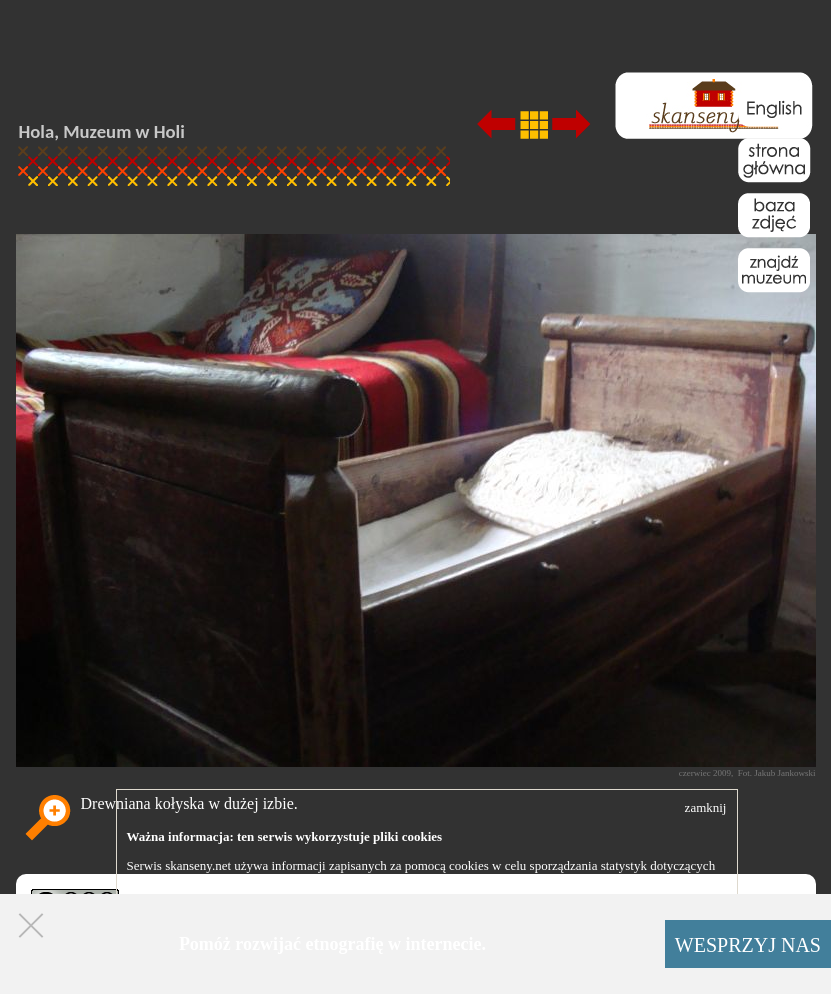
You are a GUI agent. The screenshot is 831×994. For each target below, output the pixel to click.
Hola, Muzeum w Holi (102, 131)
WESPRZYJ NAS (748, 945)
